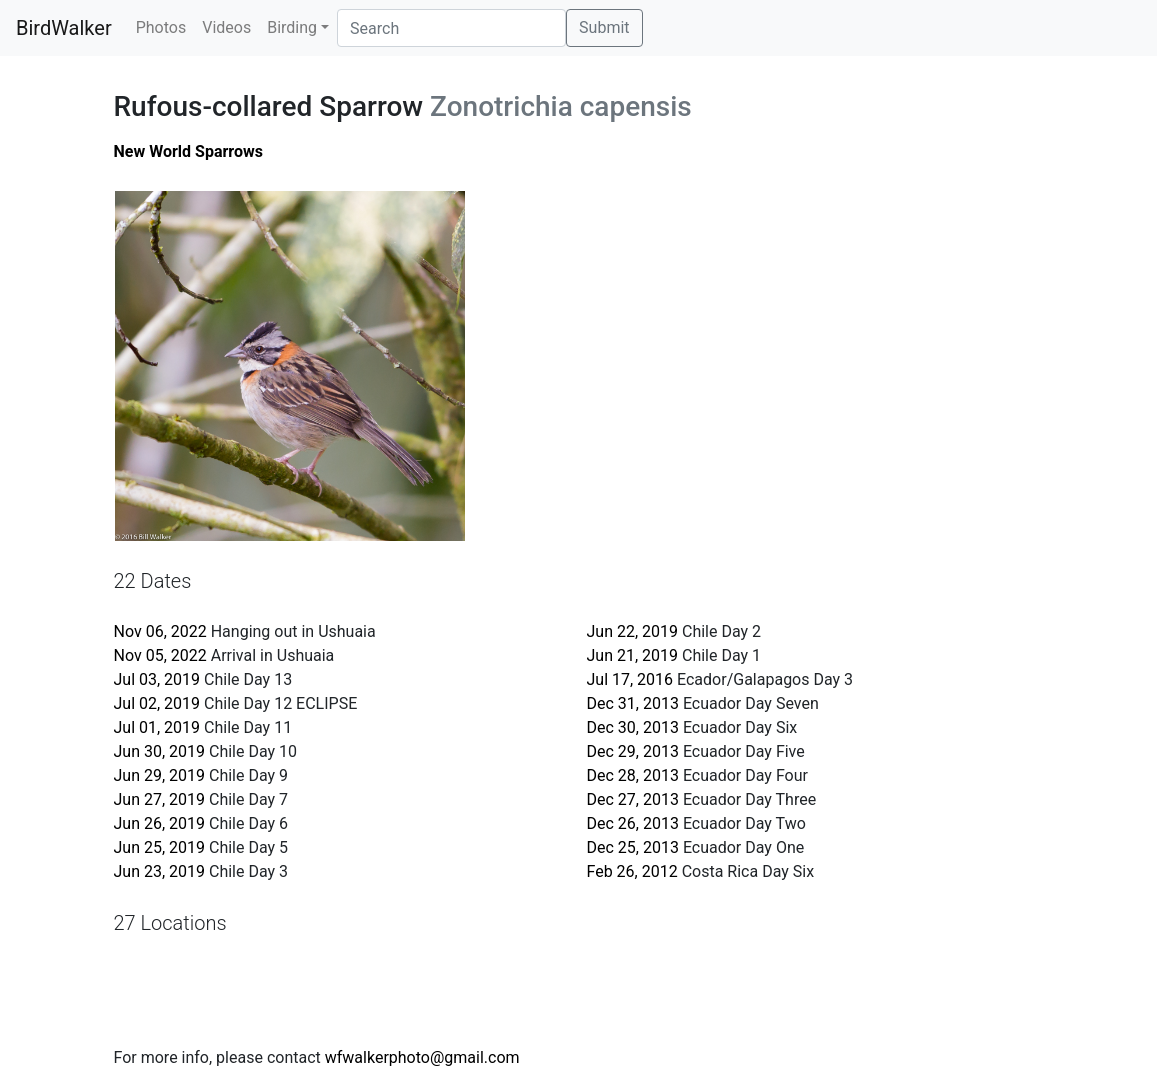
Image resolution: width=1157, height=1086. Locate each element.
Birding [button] (292, 27)
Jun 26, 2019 (160, 823)
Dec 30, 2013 (633, 727)
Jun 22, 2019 (633, 631)
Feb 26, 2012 (632, 871)
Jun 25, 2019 (160, 847)
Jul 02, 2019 (157, 703)
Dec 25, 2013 (633, 847)
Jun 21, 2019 (633, 655)
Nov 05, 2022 (160, 655)
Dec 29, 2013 (633, 751)
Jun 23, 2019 (160, 871)
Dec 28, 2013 (633, 775)
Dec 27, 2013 (633, 799)
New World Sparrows (188, 151)
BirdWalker (64, 28)
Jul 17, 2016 (630, 679)
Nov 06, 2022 (160, 631)
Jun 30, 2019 (160, 751)
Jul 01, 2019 (157, 727)
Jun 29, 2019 (160, 775)
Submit (604, 27)
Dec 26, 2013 (633, 823)
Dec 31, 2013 (633, 703)
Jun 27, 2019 (160, 799)
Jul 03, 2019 (157, 679)
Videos (226, 27)
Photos (161, 27)
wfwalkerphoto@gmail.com (422, 1057)
